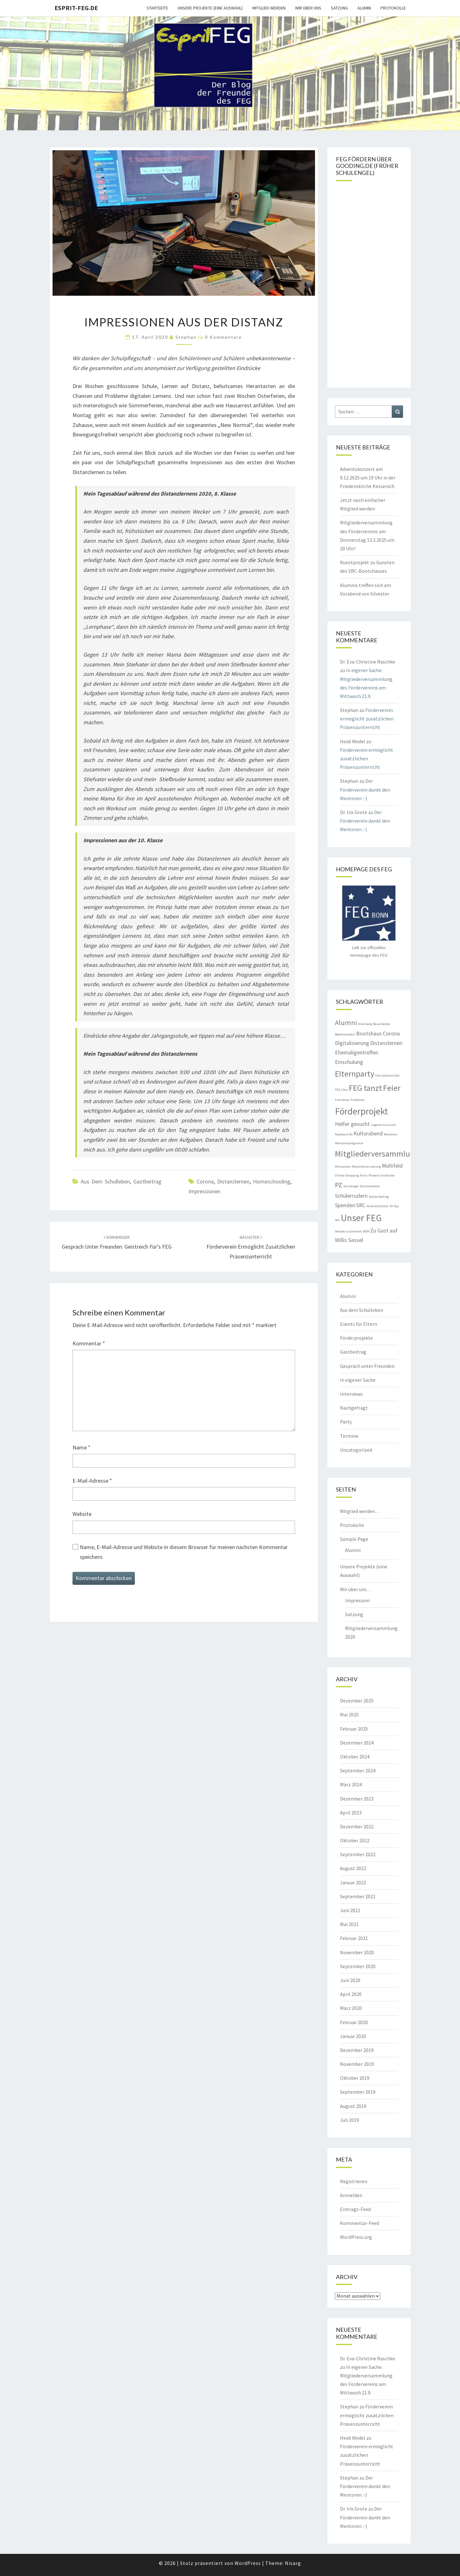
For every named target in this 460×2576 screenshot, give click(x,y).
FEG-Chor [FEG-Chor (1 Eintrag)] (341, 1090)
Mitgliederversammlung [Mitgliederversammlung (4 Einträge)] (377, 1153)
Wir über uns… (356, 1589)
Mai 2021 (349, 1924)
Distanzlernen (233, 1181)
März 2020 (351, 2008)
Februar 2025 (354, 1729)
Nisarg (293, 2563)
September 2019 (357, 2092)
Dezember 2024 (357, 1742)
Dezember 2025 (357, 1700)
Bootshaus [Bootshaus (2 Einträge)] (369, 1033)
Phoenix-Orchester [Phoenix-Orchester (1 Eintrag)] (382, 1175)
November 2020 (357, 1952)
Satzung (339, 8)
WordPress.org (356, 2237)
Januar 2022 (353, 1882)
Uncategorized (356, 1450)
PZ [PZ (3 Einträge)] (338, 1184)
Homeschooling (271, 1181)
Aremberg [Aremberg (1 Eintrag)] (365, 1024)
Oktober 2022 (354, 1840)
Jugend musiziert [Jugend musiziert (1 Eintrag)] (383, 1125)
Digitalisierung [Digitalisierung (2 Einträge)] (352, 1043)
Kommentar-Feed (359, 2223)
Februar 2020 (354, 2022)
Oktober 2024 (354, 1756)
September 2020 (357, 1966)
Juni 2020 (350, 1980)
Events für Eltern (358, 1324)
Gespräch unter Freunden (367, 1366)
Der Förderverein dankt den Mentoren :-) (365, 789)
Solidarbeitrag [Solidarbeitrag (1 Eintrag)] (379, 1197)
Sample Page (354, 1539)
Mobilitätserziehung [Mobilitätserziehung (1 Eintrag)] (366, 1166)
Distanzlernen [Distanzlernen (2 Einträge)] (386, 1043)
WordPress (248, 2563)
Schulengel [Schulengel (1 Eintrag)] (351, 1186)
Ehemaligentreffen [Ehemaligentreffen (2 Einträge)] (356, 1052)
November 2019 (357, 2064)
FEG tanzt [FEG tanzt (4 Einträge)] (365, 1088)
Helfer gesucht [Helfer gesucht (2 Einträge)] (352, 1124)
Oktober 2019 (354, 2078)
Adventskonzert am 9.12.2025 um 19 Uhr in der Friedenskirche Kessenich (367, 477)
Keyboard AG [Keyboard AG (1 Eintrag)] (344, 1134)
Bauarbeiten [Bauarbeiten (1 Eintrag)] (381, 1024)
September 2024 (357, 1770)
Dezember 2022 (357, 1826)
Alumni (364, 8)
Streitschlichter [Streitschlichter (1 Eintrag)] (377, 1206)
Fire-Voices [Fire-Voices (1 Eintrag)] (342, 1100)
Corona (205, 1181)
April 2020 (351, 1994)
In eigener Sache (357, 1380)
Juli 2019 (349, 2120)
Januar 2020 (353, 2036)
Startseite (157, 8)
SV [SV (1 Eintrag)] (391, 1206)
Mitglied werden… (360, 1511)
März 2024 (351, 1784)
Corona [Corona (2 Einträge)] (391, 1033)
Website (81, 1513)
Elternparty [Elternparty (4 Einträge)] (354, 1073)
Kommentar (88, 1343)
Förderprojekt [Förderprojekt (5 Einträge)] (361, 1111)
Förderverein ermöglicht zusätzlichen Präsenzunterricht (250, 1247)
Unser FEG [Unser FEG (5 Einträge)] (361, 1218)
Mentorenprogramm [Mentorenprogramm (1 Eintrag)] (349, 1143)
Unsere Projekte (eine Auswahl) (210, 8)
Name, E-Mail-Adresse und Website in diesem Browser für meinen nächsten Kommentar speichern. (184, 1551)
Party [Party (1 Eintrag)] (364, 1175)
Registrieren (353, 2181)
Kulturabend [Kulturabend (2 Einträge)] (368, 1133)
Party (346, 1421)
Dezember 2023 (357, 1798)
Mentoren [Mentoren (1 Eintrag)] (390, 1134)
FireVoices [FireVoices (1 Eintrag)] (358, 1100)
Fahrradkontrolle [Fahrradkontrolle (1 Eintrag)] (387, 1075)
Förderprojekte (356, 1338)
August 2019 (353, 2106)
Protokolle (393, 8)
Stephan (186, 337)
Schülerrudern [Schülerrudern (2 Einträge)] (351, 1195)
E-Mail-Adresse (92, 1480)
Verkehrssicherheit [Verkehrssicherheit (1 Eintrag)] (348, 1231)
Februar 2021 (354, 1938)
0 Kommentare (223, 337)
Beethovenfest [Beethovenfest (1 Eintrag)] (345, 1034)
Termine (349, 1436)
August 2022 (353, 1868)
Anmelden (351, 2195)
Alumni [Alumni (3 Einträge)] (346, 1022)
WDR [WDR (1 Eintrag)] (366, 1231)
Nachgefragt (354, 1408)
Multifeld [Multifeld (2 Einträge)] (392, 1165)
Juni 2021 (350, 1910)
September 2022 (357, 1854)
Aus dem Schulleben (105, 1181)
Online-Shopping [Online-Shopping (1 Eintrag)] (347, 1175)
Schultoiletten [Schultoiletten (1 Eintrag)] (370, 1186)
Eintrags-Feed (355, 2209)
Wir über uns (308, 8)
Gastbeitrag (147, 1181)
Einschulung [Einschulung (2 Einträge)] (349, 1062)
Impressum (357, 1600)
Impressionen (204, 1191)
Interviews (351, 1394)
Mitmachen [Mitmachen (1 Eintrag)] (343, 1166)
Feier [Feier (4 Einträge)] (391, 1088)
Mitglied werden (269, 8)
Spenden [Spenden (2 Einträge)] (345, 1205)
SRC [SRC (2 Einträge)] (360, 1205)
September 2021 (357, 1896)
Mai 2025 (349, 1714)
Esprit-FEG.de (76, 8)
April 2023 (351, 1812)
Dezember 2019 (357, 2050)
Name (81, 1447)
